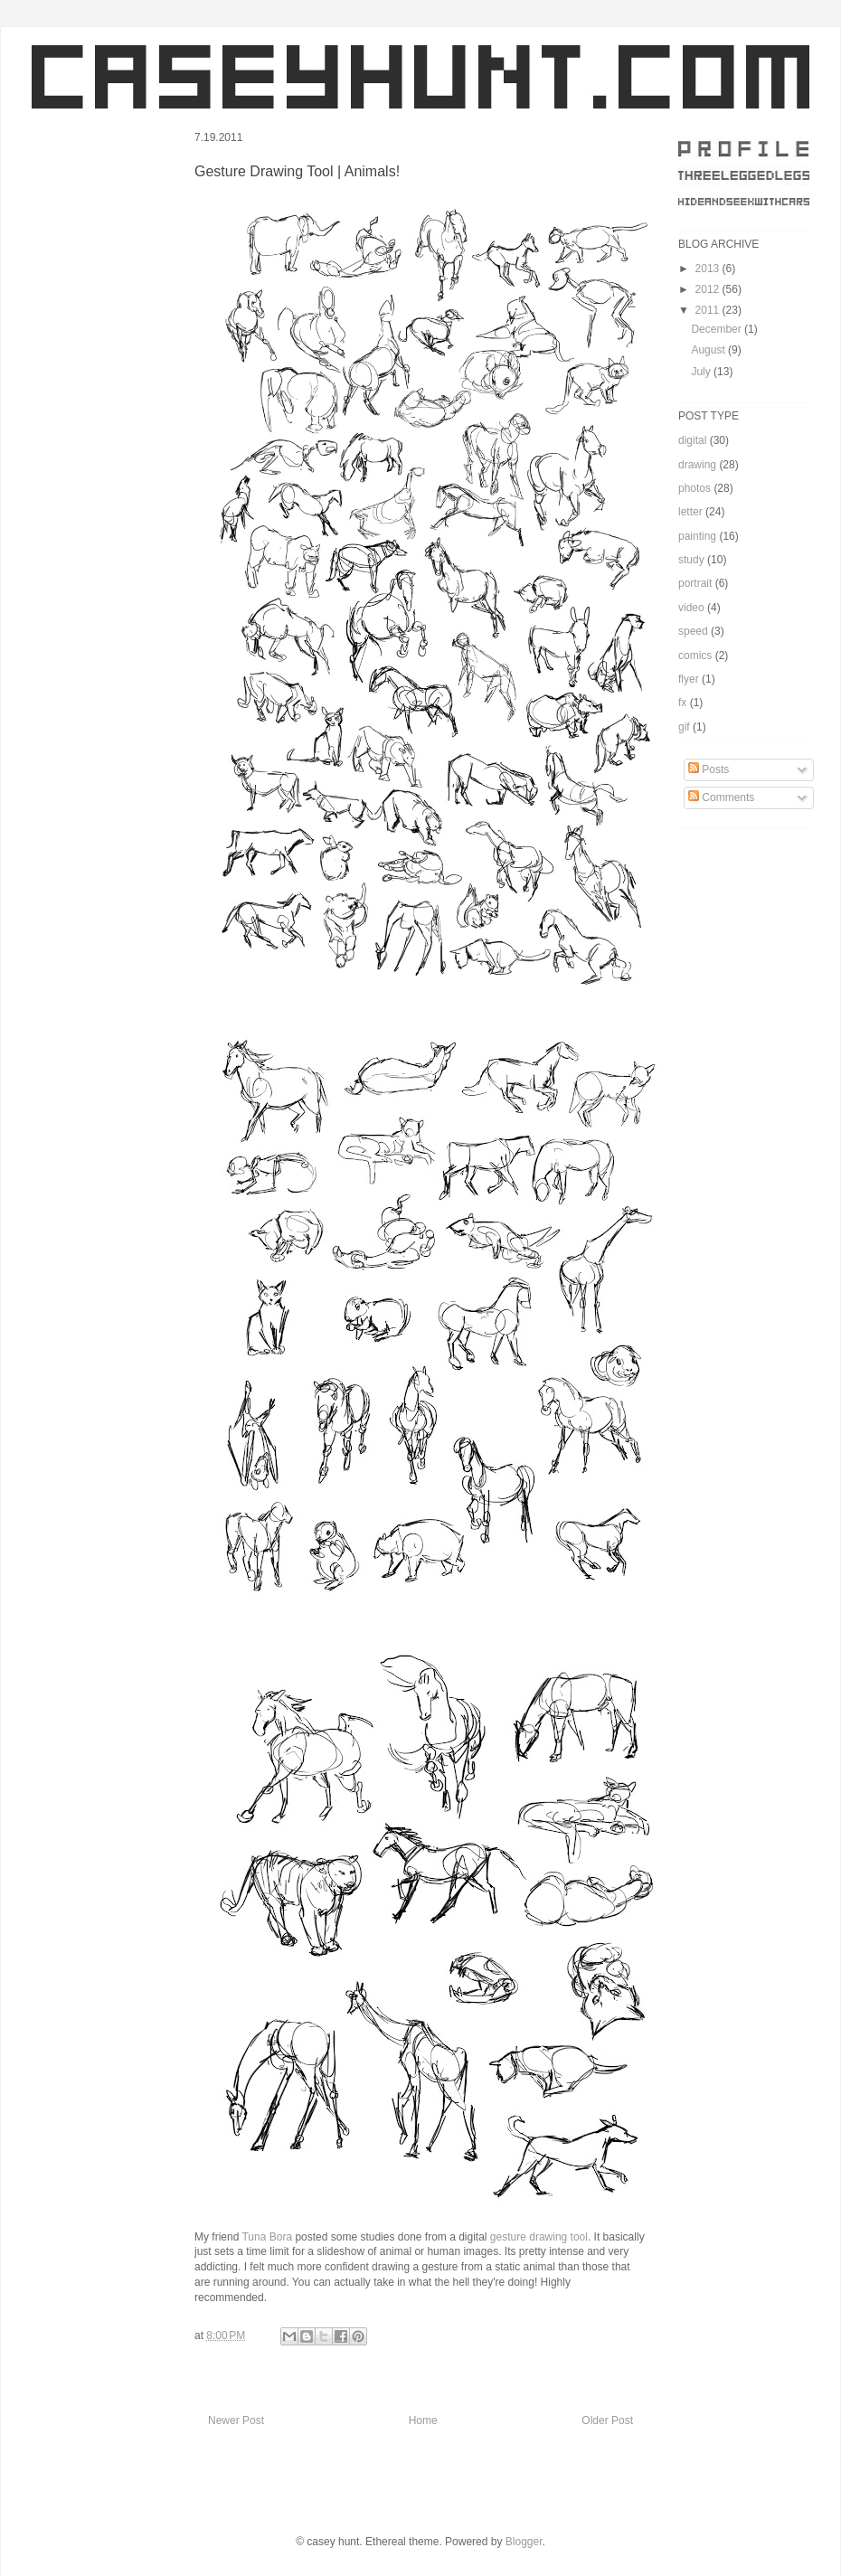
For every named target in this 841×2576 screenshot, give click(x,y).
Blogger (524, 2541)
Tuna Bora (266, 2237)
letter (690, 511)
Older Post (607, 2420)
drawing (697, 464)
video (691, 607)
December (717, 329)
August (709, 350)
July (702, 371)
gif (684, 727)
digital (692, 440)
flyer (688, 679)
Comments (721, 797)
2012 (709, 289)
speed (693, 631)
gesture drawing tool (539, 2237)
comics (695, 655)
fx (682, 702)
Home (423, 2420)
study (691, 559)
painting (697, 536)
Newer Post (236, 2420)
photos (694, 488)
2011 (709, 310)
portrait (695, 583)
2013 (709, 268)
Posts (708, 769)
